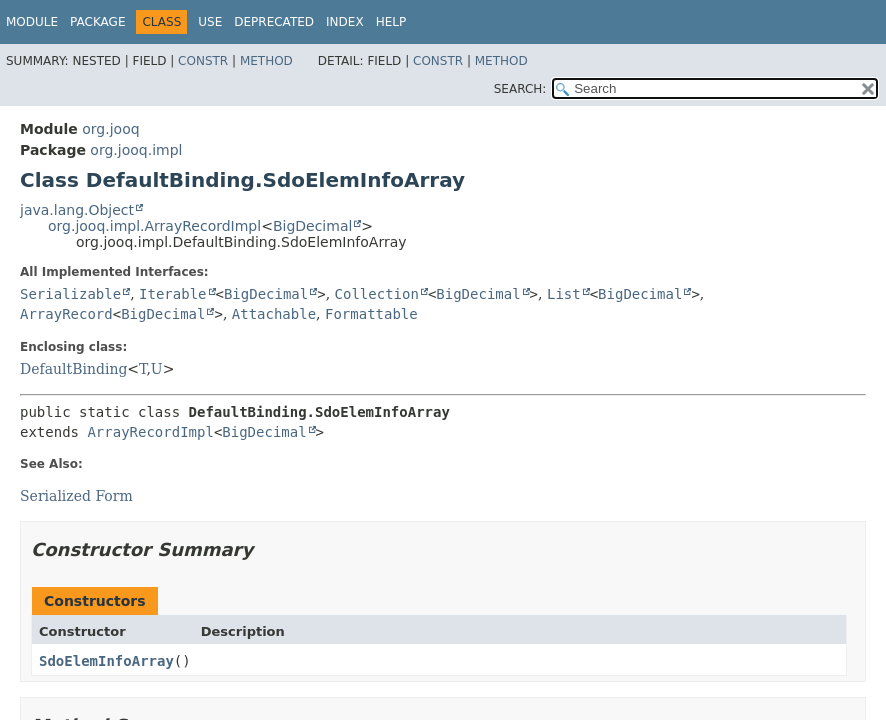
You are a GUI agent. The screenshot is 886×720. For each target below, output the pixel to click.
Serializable (70, 294)
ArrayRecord (66, 314)
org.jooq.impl (136, 150)
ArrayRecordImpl (150, 432)
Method (266, 61)
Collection (377, 294)
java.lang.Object (77, 210)
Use (210, 22)
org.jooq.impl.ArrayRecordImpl (154, 226)
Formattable (371, 314)
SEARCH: (520, 89)
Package (97, 22)
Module (32, 22)
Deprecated (274, 22)
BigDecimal (312, 226)
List (564, 294)
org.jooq (110, 129)
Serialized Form (76, 496)
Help (391, 22)
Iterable (172, 294)
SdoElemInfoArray (106, 661)
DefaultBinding (73, 369)
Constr (203, 61)
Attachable (274, 314)
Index (345, 22)
